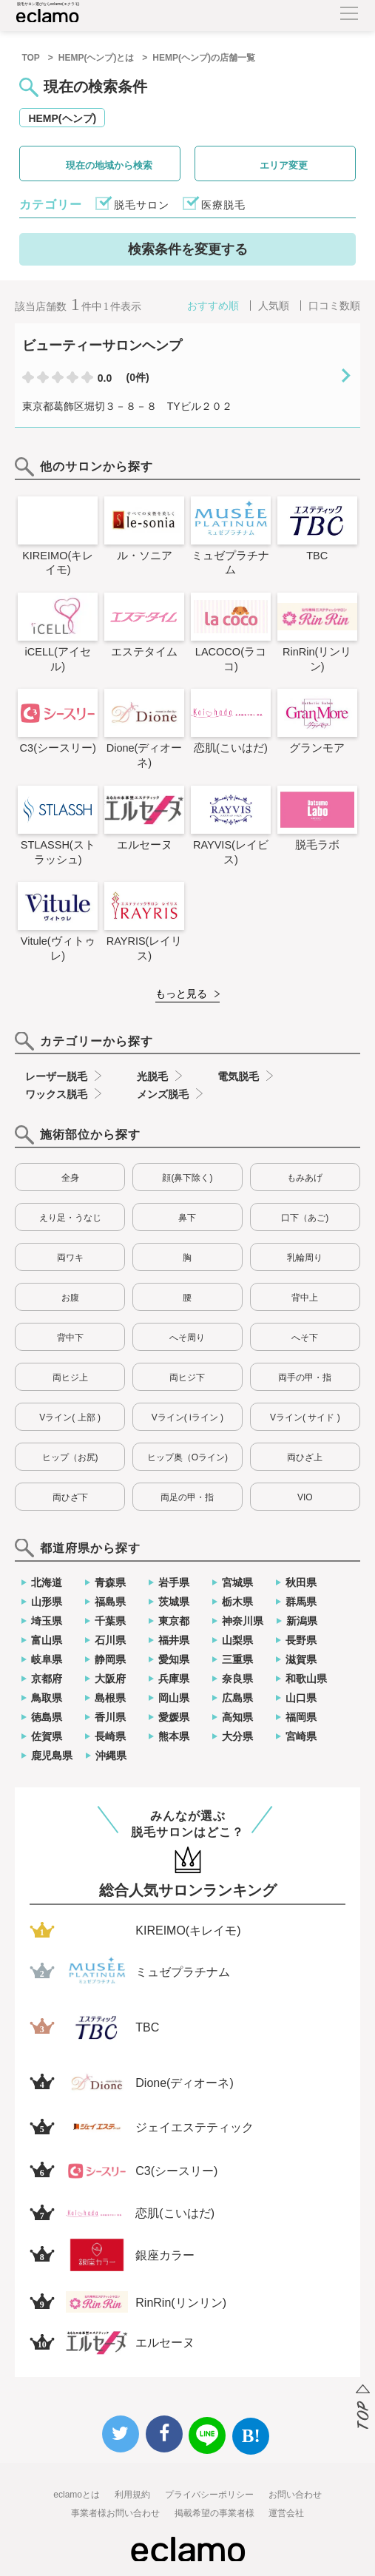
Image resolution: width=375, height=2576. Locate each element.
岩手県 (173, 1582)
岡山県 (173, 1698)
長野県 (301, 1640)
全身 (70, 1178)
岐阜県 (46, 1659)
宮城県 (237, 1582)
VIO (305, 1497)
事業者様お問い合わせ (115, 2513)
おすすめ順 (213, 305)
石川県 (110, 1640)
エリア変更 (284, 165)
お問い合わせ (295, 2494)
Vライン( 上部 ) (70, 1417)
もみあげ (304, 1178)
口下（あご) (304, 1218)
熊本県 (173, 1736)
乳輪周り (304, 1257)
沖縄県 (110, 1755)
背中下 (70, 1337)
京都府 (46, 1679)
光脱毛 (152, 1076)
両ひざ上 (304, 1457)
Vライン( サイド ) (305, 1417)
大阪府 (110, 1679)
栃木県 (237, 1602)
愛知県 (173, 1659)
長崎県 (110, 1736)
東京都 (173, 1621)
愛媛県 (173, 1717)
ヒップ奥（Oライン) (187, 1457)
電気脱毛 (238, 1076)
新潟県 (301, 1621)
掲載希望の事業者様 (214, 2513)
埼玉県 (46, 1621)
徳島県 (46, 1717)
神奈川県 (242, 1621)
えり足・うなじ (70, 1218)
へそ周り (187, 1337)
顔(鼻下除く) (187, 1178)
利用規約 (132, 2494)
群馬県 (301, 1602)
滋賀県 (301, 1659)
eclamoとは (76, 2494)
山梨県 (237, 1640)
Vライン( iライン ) (187, 1417)
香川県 (110, 1717)
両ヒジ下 (187, 1377)
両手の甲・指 (304, 1377)
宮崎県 (301, 1736)
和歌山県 (306, 1679)
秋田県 (301, 1582)
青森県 (110, 1582)
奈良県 (237, 1679)
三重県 (237, 1659)
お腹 (70, 1297)
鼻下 (187, 1218)
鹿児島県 (51, 1755)
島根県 (110, 1698)
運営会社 (286, 2513)
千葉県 (110, 1621)
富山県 (46, 1640)
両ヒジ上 (70, 1377)
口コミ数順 (334, 305)
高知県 (237, 1717)
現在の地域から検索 (109, 165)
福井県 (173, 1640)
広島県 (237, 1698)
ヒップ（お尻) (70, 1457)
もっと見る (181, 993)
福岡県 (301, 1717)
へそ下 (304, 1337)
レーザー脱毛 (56, 1076)
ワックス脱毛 (56, 1094)
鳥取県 (46, 1698)
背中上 (304, 1297)
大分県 (237, 1736)
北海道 (46, 1582)
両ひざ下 (70, 1497)
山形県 (46, 1602)
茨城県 (173, 1602)
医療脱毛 (223, 205)
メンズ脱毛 (163, 1094)
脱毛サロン (141, 205)
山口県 (301, 1698)
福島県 (110, 1602)
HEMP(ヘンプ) (62, 118)
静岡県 (110, 1659)
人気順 (273, 305)
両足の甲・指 (187, 1497)
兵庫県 (173, 1679)
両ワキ (70, 1257)
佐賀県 (46, 1736)
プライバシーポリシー (209, 2494)
